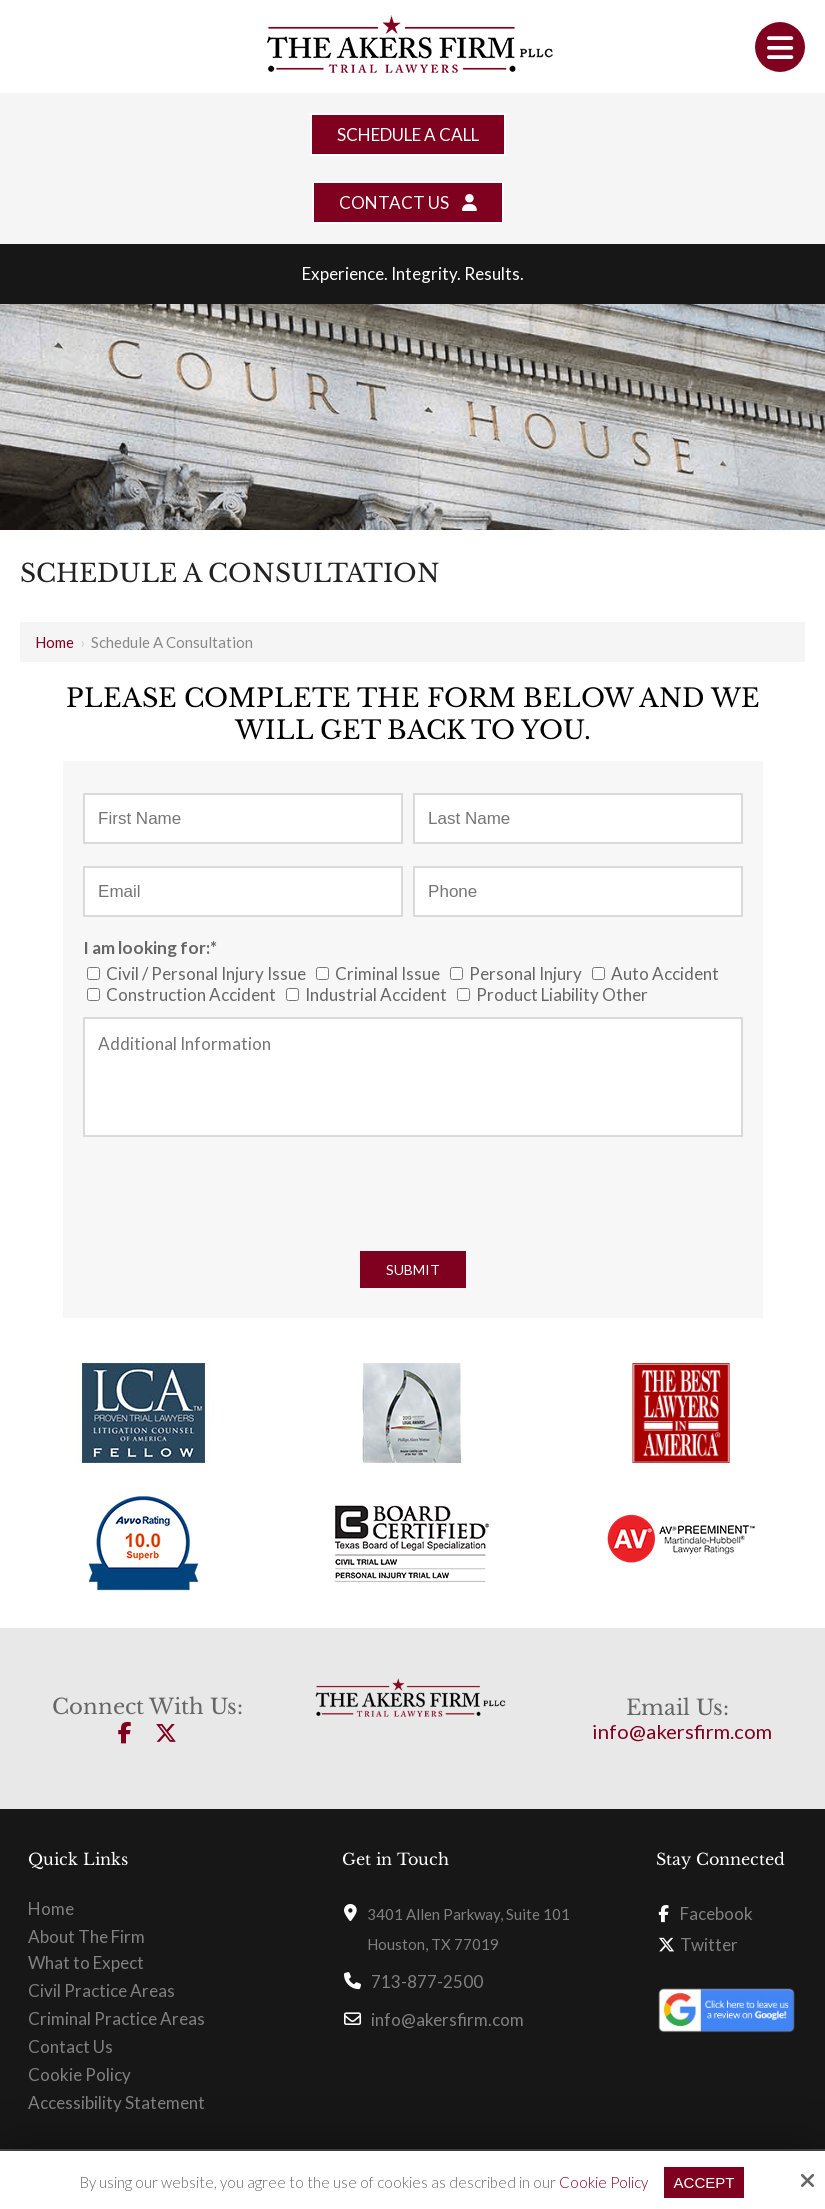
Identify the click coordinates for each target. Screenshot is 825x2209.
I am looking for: (150, 947)
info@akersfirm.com (682, 1731)
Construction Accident (184, 994)
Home (54, 642)
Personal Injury (519, 973)
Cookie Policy (603, 2182)
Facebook (705, 1913)
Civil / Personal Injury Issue (199, 973)
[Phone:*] (578, 891)
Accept (704, 2182)
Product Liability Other (555, 994)
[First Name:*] (243, 818)
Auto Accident (658, 973)
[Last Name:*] (578, 818)
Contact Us (408, 202)
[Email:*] (243, 891)
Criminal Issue (381, 973)
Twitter (698, 1944)
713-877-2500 (427, 1981)
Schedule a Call (408, 134)
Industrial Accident (369, 994)
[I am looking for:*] (93, 973)
